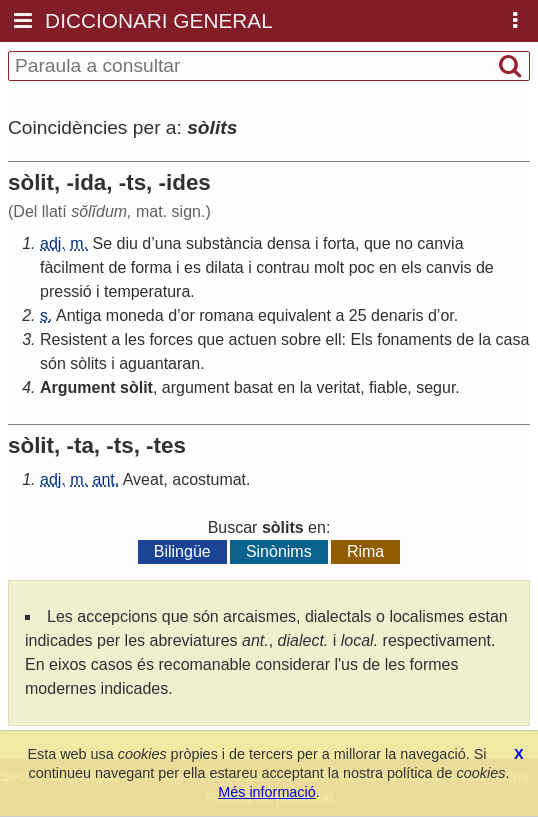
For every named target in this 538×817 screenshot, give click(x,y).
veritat (339, 387)
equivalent (294, 315)
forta (339, 243)
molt (329, 267)
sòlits (88, 363)
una (168, 243)
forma (151, 267)
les (135, 339)
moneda (135, 315)
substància (224, 243)
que (377, 243)
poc (362, 267)
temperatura (147, 291)
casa (513, 339)
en (388, 267)
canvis (448, 267)
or (188, 315)
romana (226, 315)
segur (435, 387)
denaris (397, 315)
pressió (66, 291)
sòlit (136, 387)
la (485, 339)
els (411, 267)
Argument (78, 387)
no (404, 243)
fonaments (414, 339)
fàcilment (72, 267)
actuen (253, 339)
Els (362, 339)
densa (289, 243)
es (192, 267)
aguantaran (159, 363)
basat (253, 387)
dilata (224, 267)
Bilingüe (182, 551)
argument (196, 387)
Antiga (78, 315)
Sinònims (279, 551)
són (53, 363)
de (117, 267)
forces (171, 339)
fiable (388, 387)
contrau (282, 267)
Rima (365, 551)
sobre (301, 339)
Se (102, 243)
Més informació (267, 792)
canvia (440, 243)
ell (334, 339)
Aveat (143, 479)
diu (127, 243)
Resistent (73, 339)
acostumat (209, 479)
